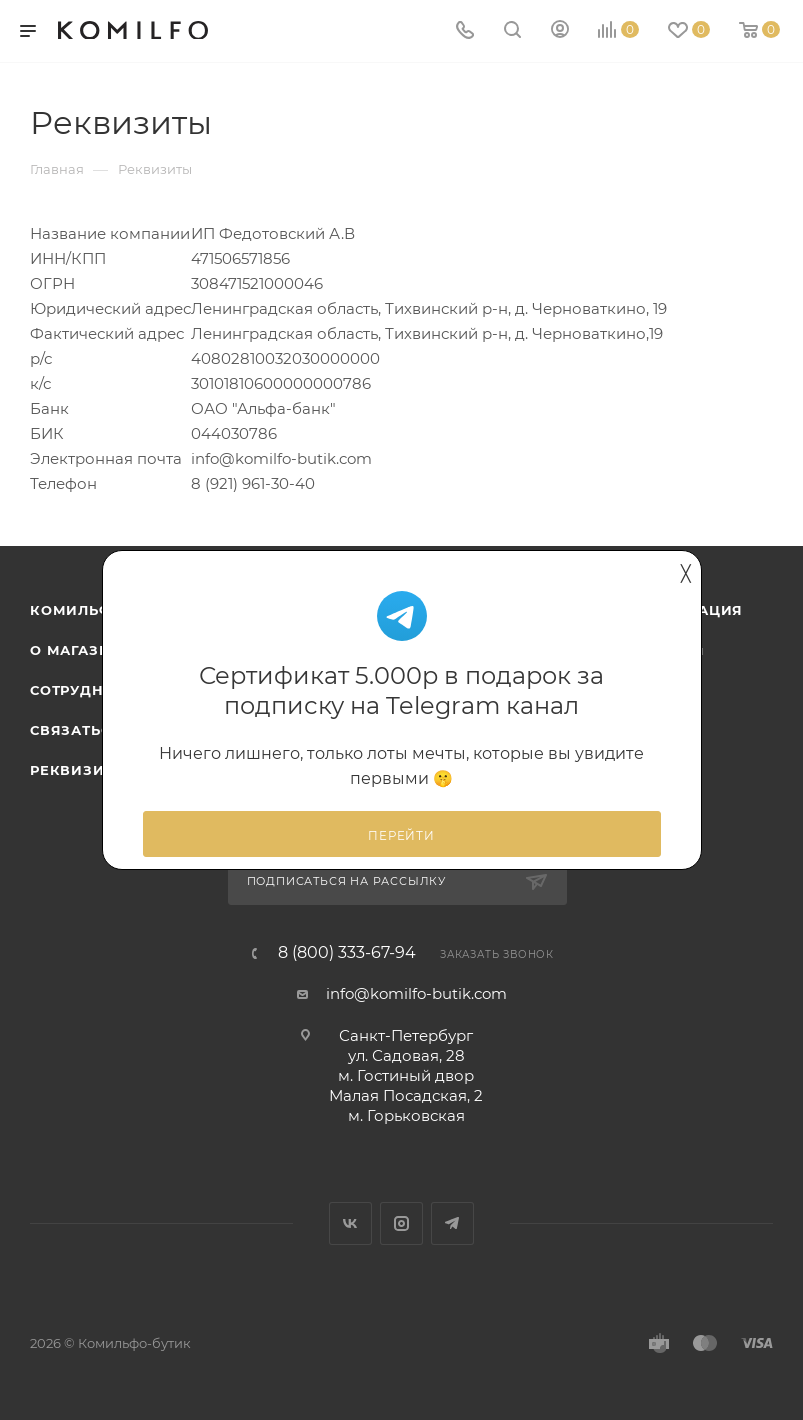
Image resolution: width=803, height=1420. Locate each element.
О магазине (81, 650)
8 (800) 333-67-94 (347, 953)
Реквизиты (78, 770)
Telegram (452, 1223)
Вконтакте (350, 1223)
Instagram (401, 1223)
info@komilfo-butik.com (416, 993)
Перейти (401, 836)
